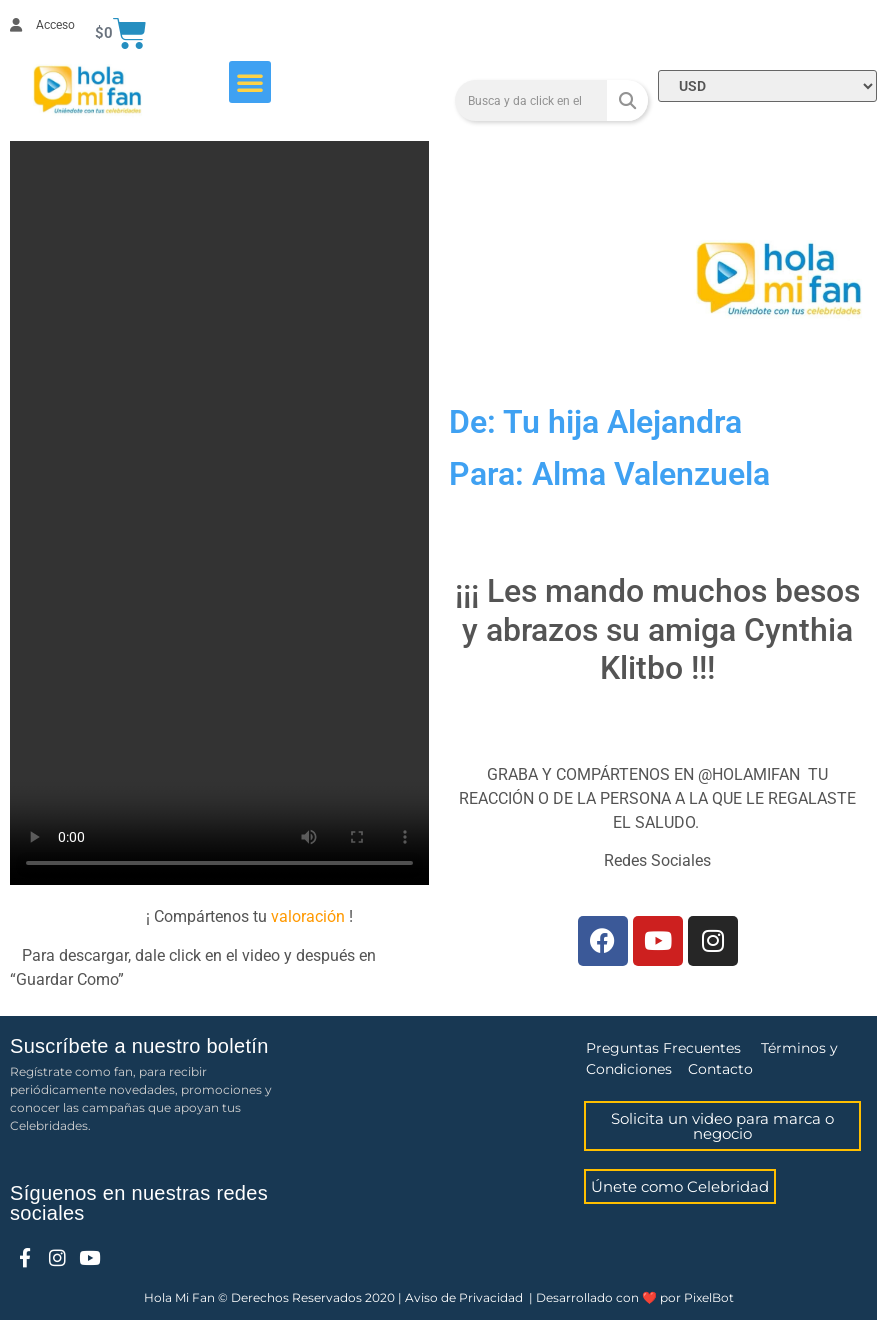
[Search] (627, 100)
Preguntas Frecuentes (663, 1048)
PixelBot (709, 1297)
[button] (250, 82)
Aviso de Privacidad (464, 1297)
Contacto (720, 1069)
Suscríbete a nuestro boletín (139, 1046)
